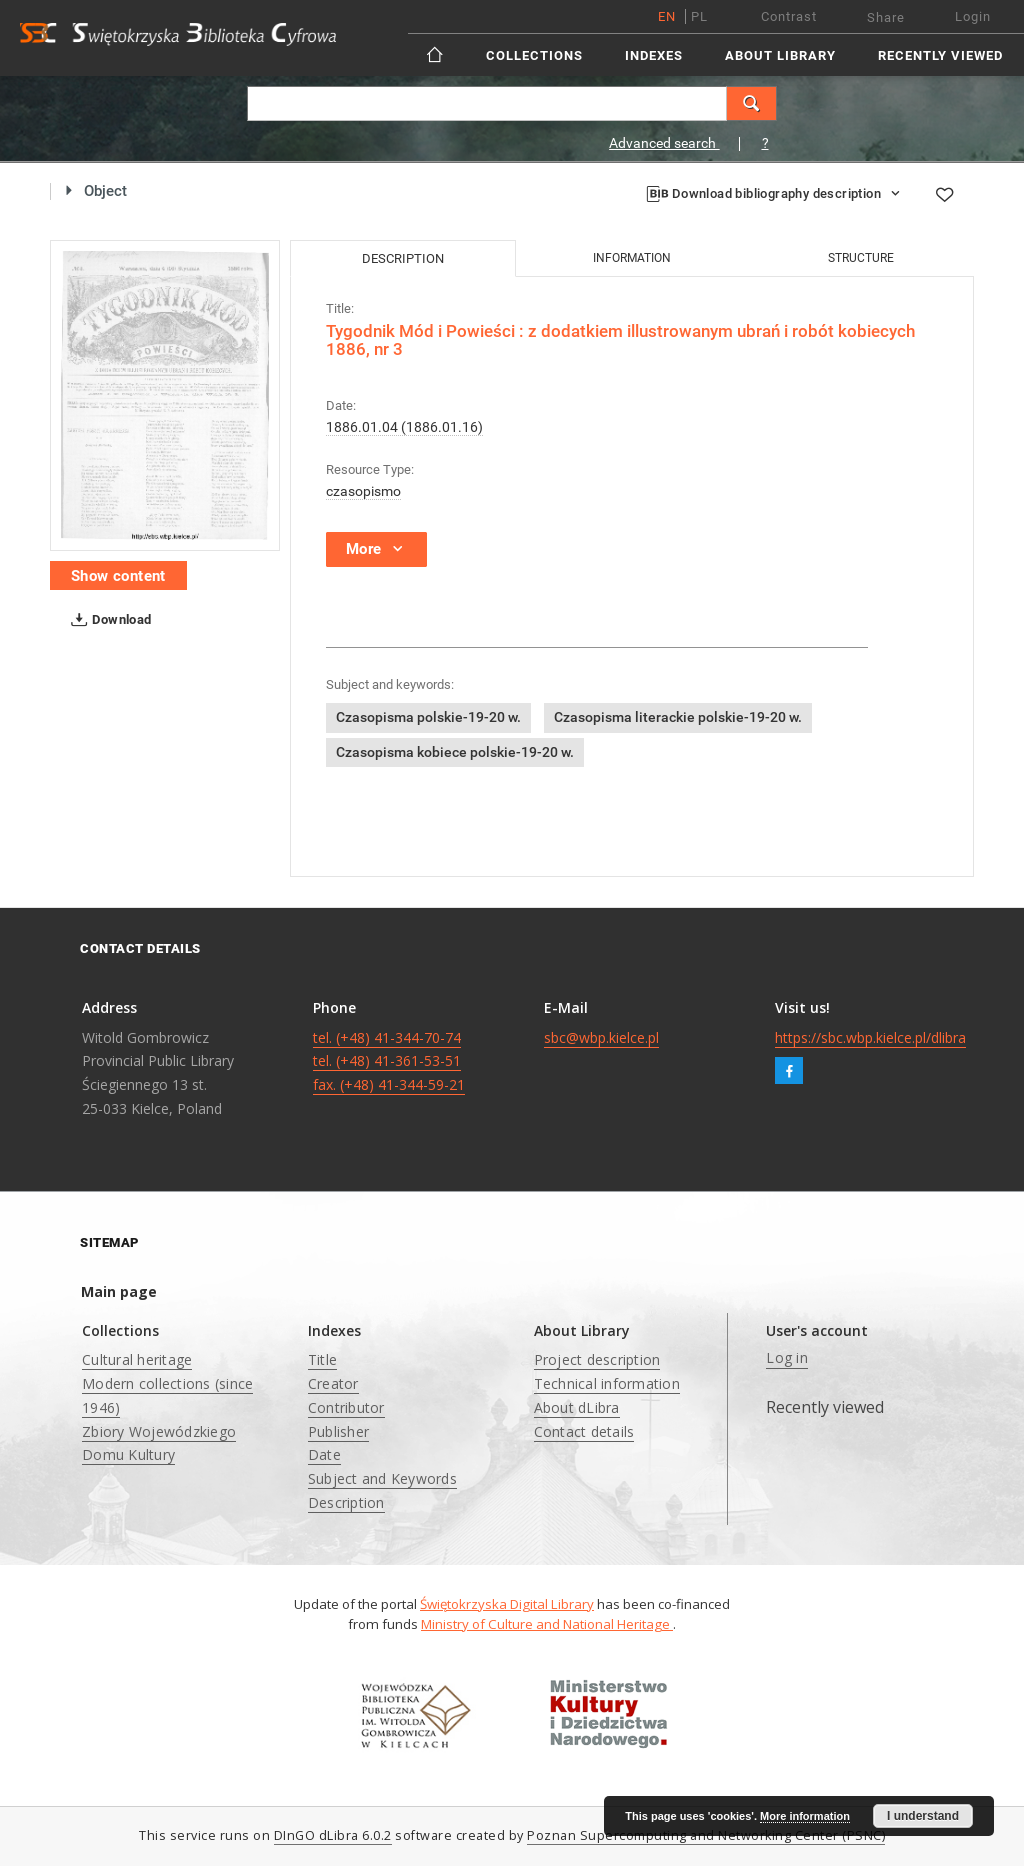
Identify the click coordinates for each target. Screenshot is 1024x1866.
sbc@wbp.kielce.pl (601, 1037)
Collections (534, 55)
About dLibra (577, 1407)
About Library (780, 55)
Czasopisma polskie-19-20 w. (428, 717)
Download (107, 620)
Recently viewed (940, 55)
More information (805, 1816)
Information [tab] (632, 258)
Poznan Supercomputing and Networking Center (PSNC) (706, 1835)
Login (973, 16)
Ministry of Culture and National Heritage (547, 1624)
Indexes (654, 55)
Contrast (789, 16)
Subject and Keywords (382, 1478)
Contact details (584, 1431)
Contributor (346, 1407)
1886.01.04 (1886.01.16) (404, 427)
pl (699, 16)
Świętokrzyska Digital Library (507, 1604)
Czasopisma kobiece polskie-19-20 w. (455, 752)
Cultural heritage (137, 1359)
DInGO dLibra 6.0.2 (333, 1835)
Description (346, 1502)
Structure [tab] (861, 258)
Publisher (338, 1431)
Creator (333, 1383)
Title (322, 1359)
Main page (119, 1291)
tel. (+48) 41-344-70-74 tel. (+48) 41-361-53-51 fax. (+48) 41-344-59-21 (389, 1061)
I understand (923, 1816)
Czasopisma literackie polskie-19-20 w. (678, 717)
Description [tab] (403, 258)
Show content (118, 576)
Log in (787, 1357)
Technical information (607, 1383)
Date (324, 1454)
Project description (597, 1359)
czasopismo (363, 491)
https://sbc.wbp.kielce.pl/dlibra (870, 1037)
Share (886, 17)
